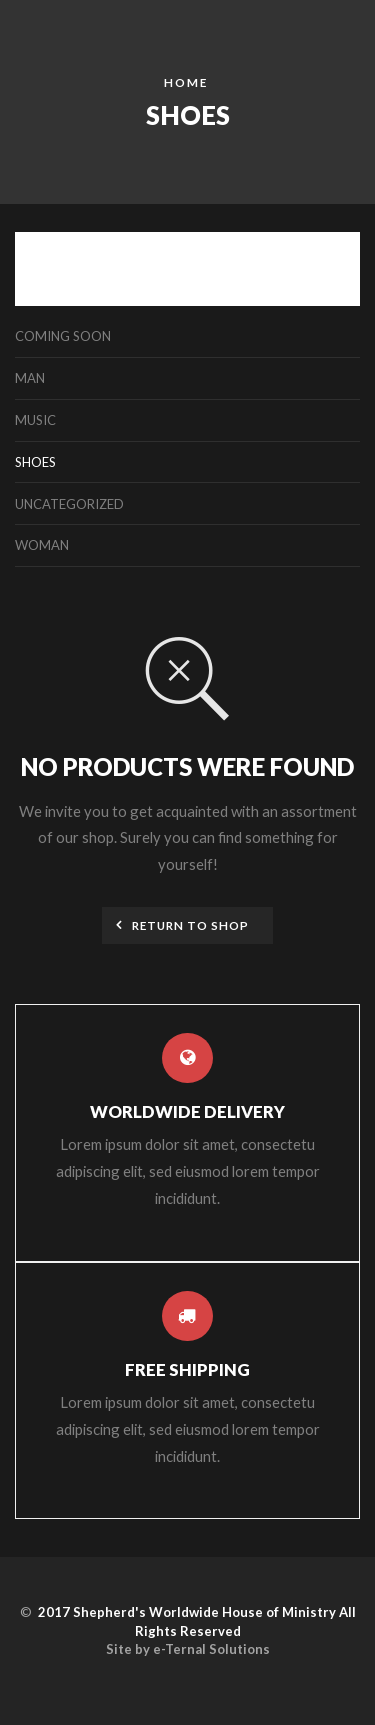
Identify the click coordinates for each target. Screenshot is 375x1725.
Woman (42, 545)
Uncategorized (69, 504)
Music (35, 420)
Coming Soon (63, 336)
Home (186, 82)
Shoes (35, 462)
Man (30, 378)
